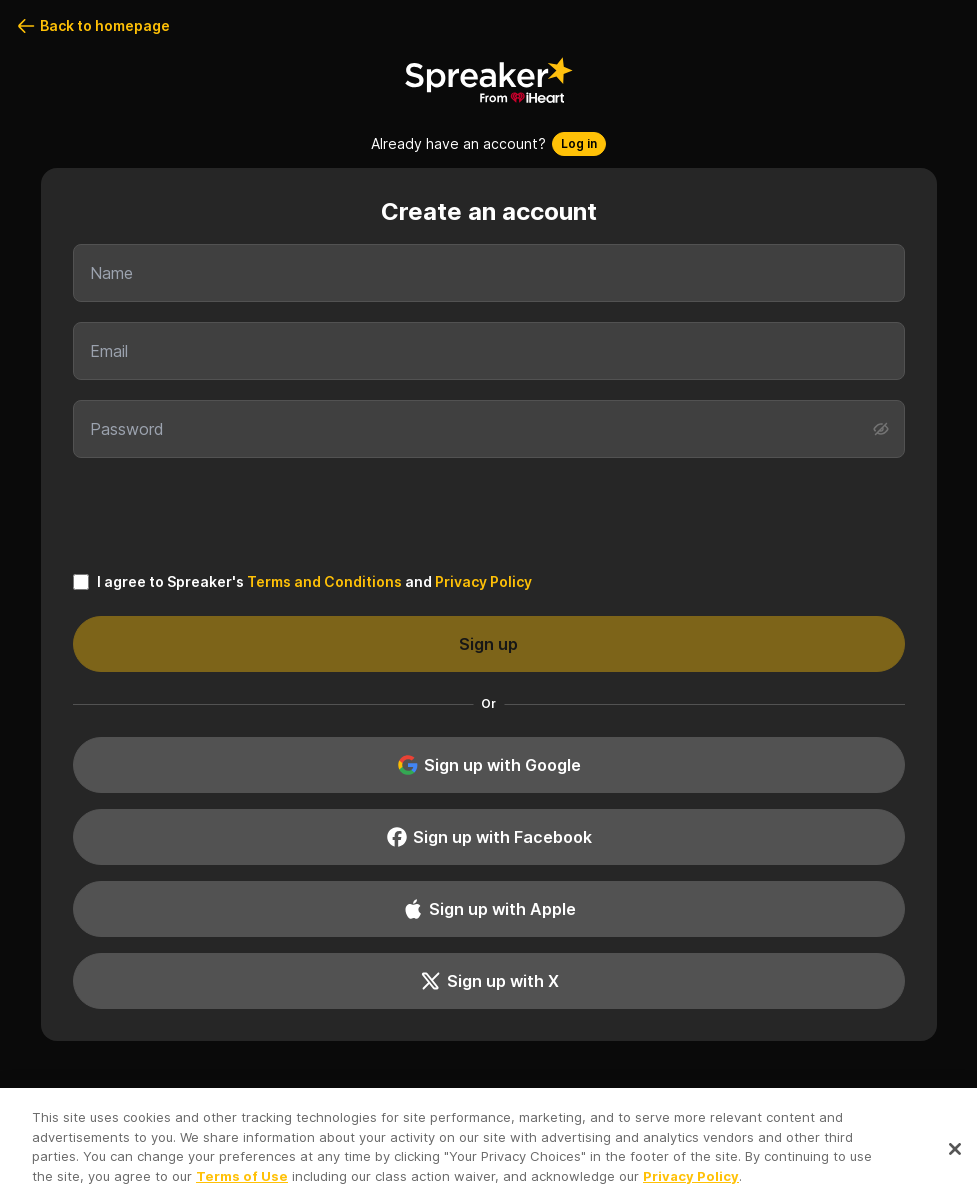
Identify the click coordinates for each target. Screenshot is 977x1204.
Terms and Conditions (324, 581)
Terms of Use (242, 1181)
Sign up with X (489, 981)
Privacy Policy (483, 581)
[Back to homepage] (489, 80)
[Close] (955, 1154)
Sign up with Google (488, 765)
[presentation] (489, 513)
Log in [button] (579, 143)
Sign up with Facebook (488, 837)
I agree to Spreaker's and (314, 582)
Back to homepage (93, 26)
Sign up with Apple (488, 909)
